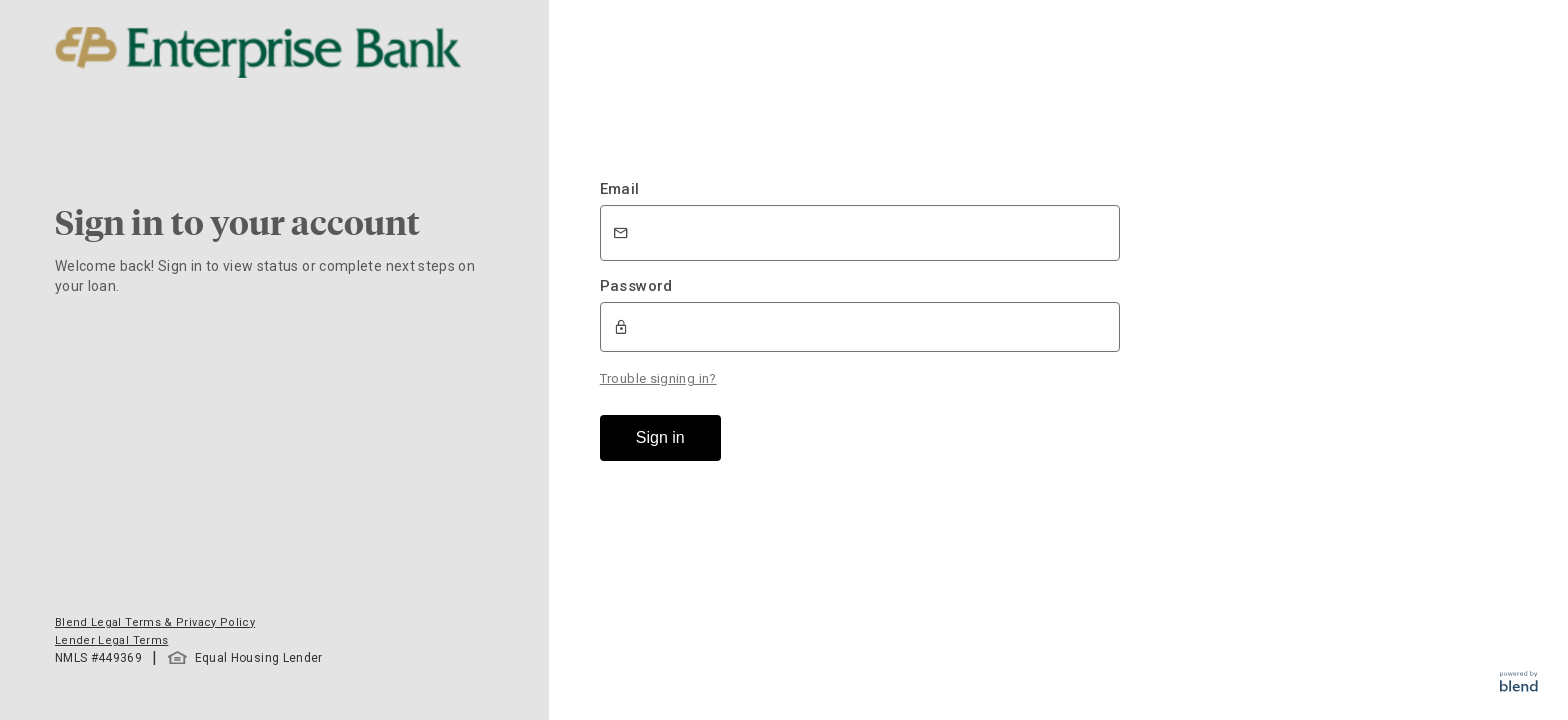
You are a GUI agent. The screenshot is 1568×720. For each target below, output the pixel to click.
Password (636, 286)
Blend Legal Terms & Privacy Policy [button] (155, 622)
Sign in (660, 437)
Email (620, 189)
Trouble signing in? (658, 378)
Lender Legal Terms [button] (111, 640)
